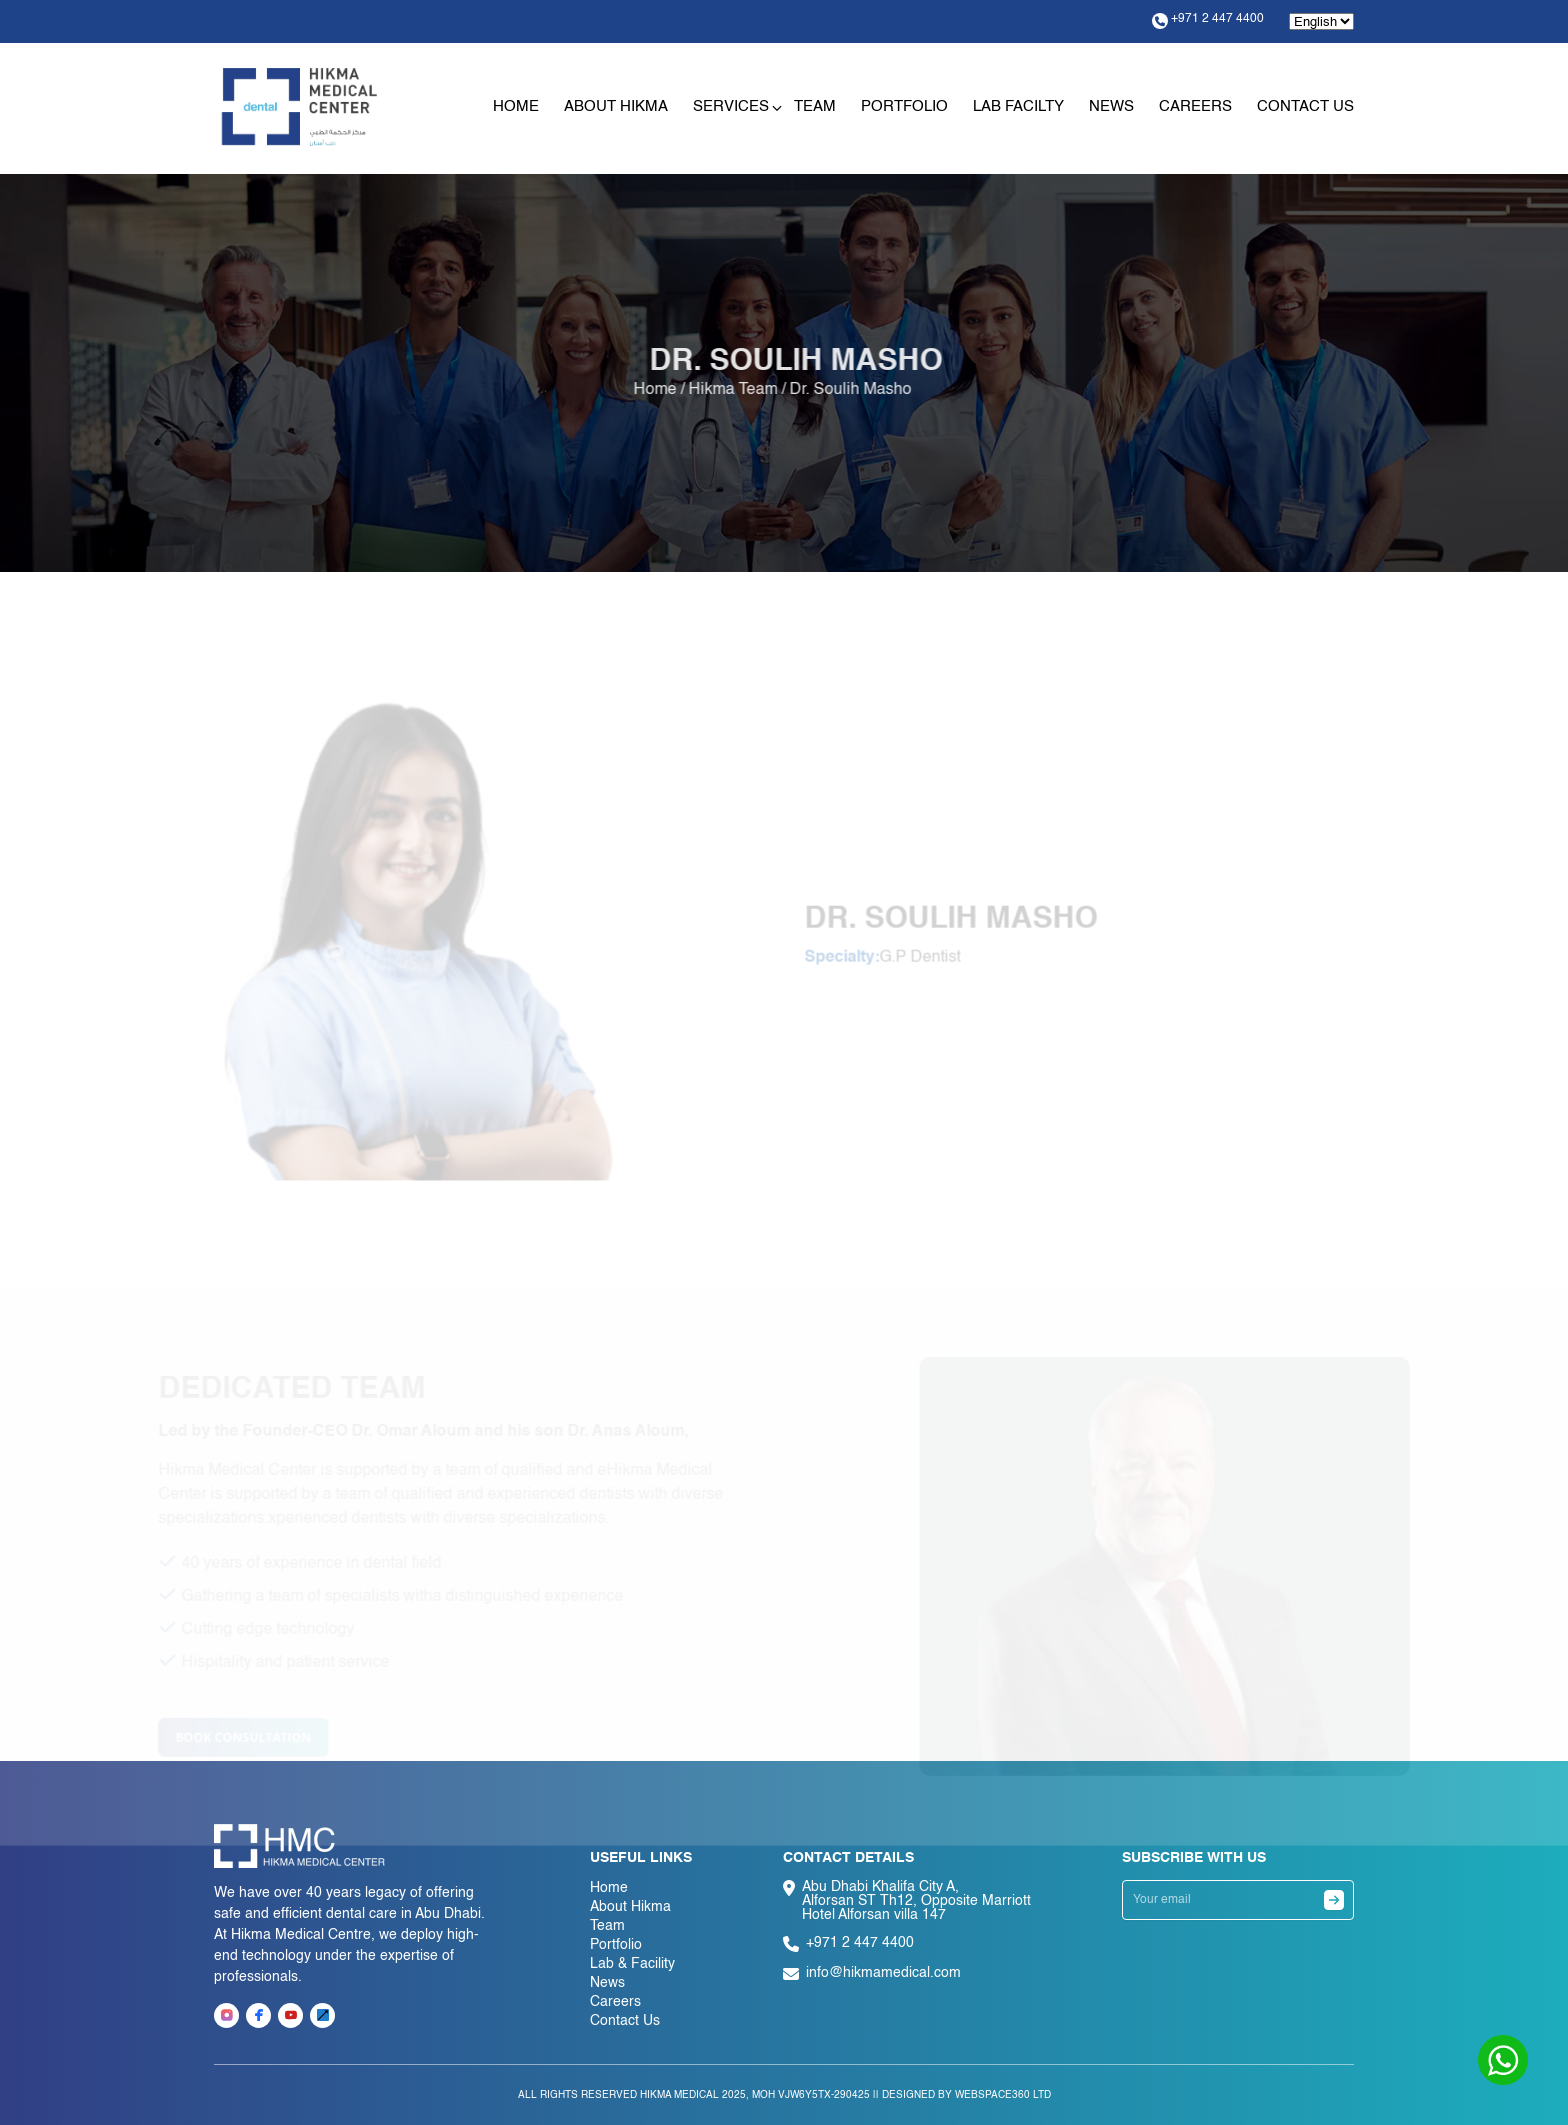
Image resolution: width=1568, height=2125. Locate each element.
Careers (1195, 106)
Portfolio (904, 106)
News (1111, 106)
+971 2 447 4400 (1208, 21)
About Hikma (616, 106)
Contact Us (1305, 106)
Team (815, 106)
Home (516, 106)
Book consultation (224, 1744)
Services (731, 106)
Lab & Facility (632, 1964)
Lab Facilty (1018, 106)
